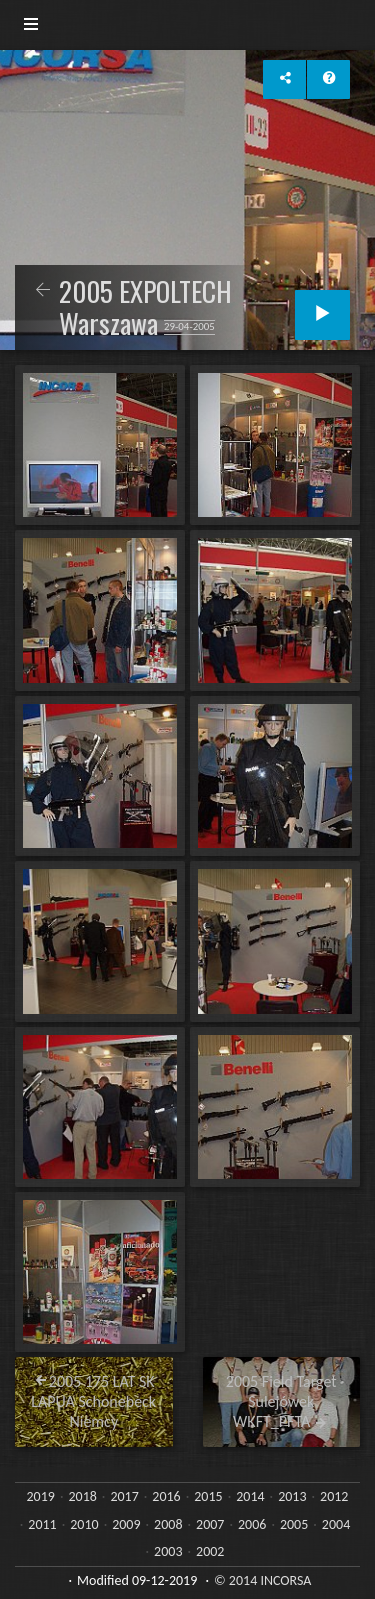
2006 (252, 1524)
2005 (294, 1524)
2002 (210, 1551)
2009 (126, 1524)
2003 (168, 1551)
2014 (250, 1496)
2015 (208, 1496)
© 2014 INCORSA (262, 1580)
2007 (210, 1524)
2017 (124, 1496)
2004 (336, 1524)
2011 (42, 1524)
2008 (168, 1524)
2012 (334, 1496)
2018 (82, 1496)
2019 (41, 1496)
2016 (166, 1496)
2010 (84, 1524)
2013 (292, 1496)
